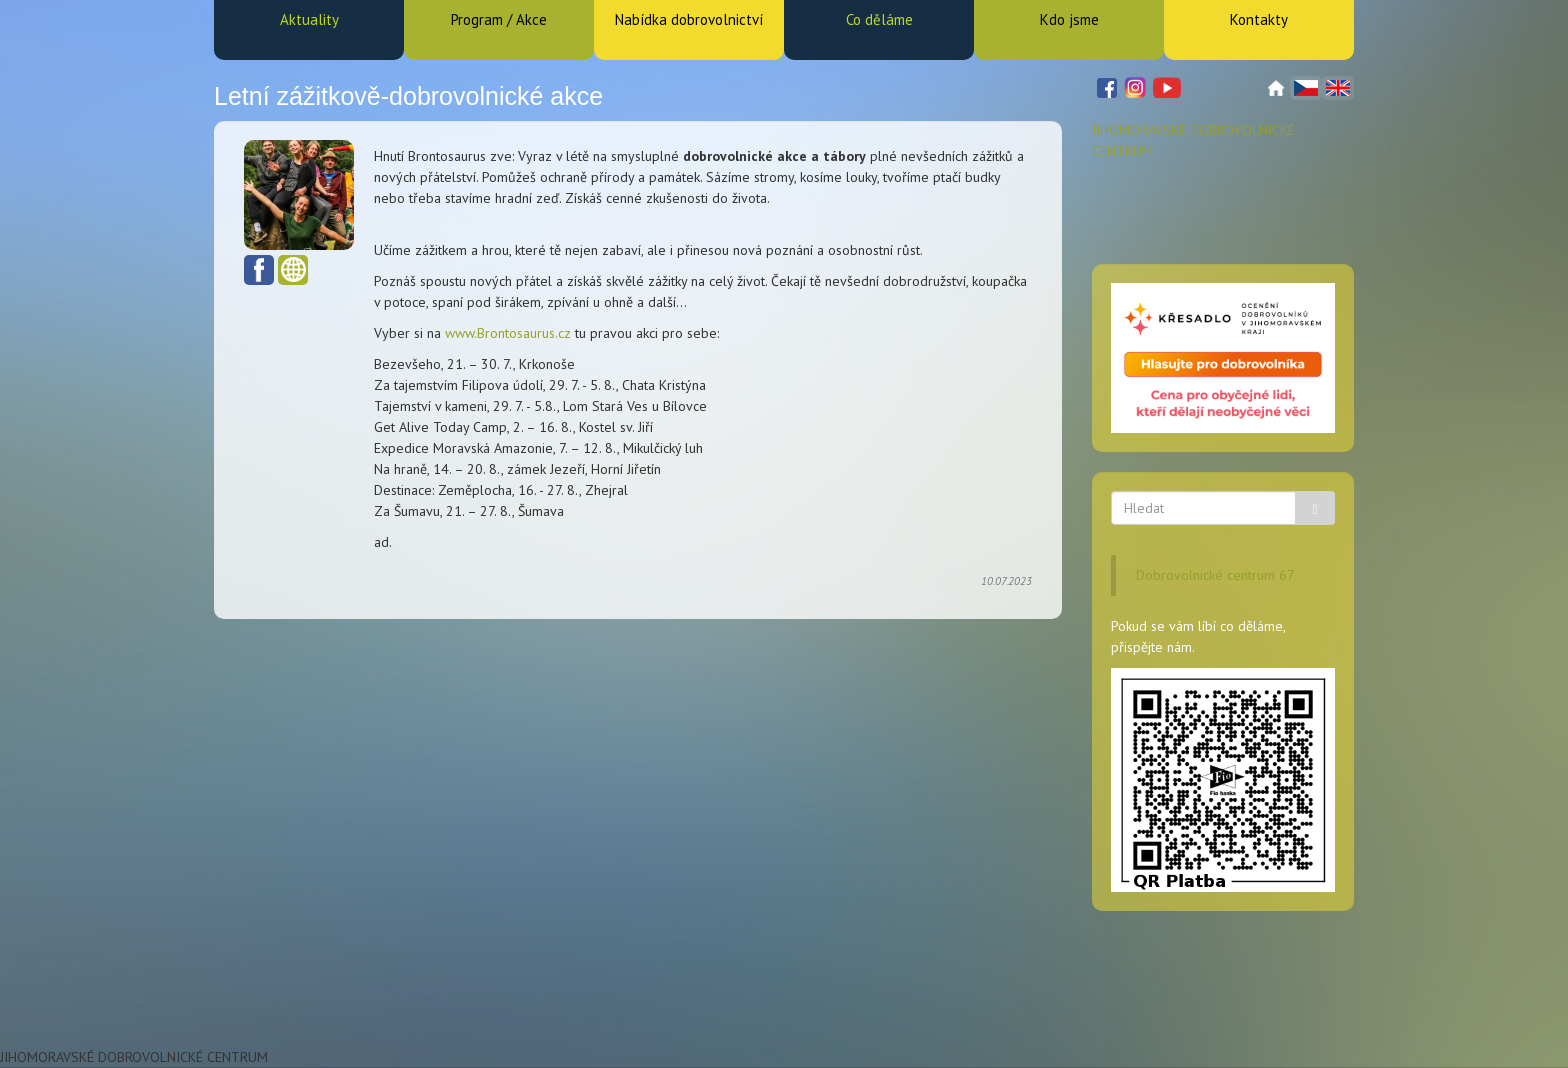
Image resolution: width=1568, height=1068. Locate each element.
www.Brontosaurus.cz (508, 333)
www (293, 270)
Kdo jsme (1069, 19)
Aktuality (309, 19)
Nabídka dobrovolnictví (689, 19)
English (1338, 88)
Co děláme (879, 19)
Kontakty (1259, 19)
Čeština (1306, 88)
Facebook (259, 270)
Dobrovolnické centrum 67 (1215, 575)
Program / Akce (499, 19)
